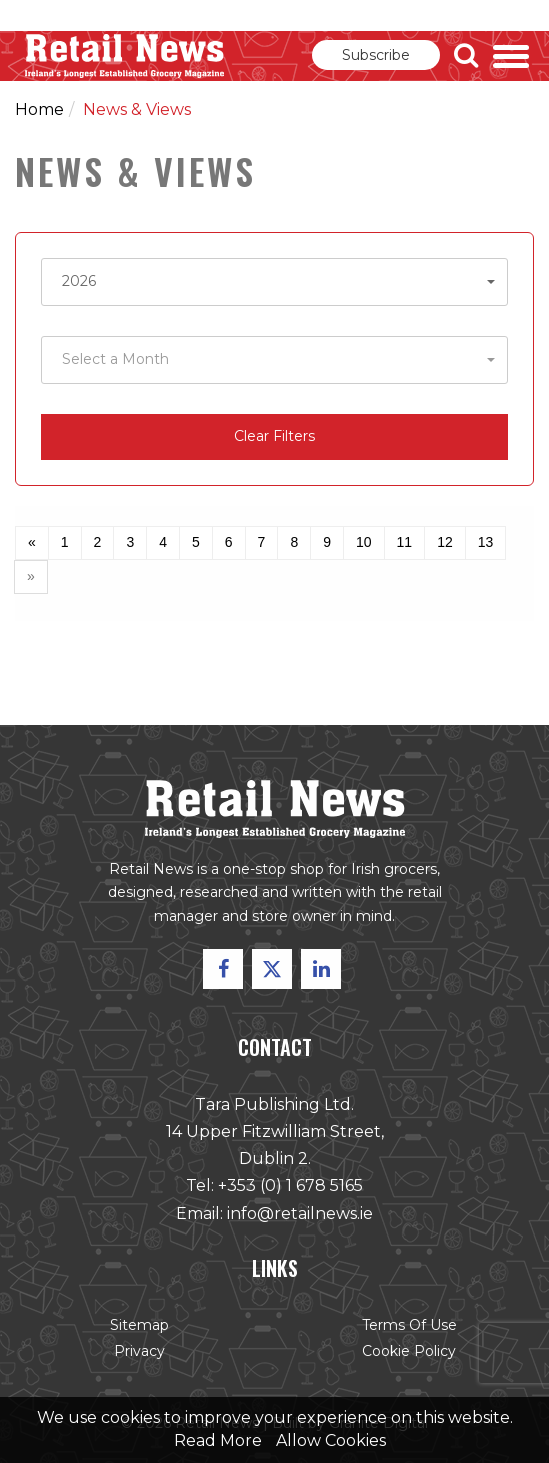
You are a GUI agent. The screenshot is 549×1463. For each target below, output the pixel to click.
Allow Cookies (331, 1440)
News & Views (137, 109)
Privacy (141, 1350)
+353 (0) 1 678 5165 (291, 1186)
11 (405, 542)
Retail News (125, 56)
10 (364, 542)
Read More (218, 1440)
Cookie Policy (407, 1350)
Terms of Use (408, 1324)
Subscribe (376, 55)
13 (486, 542)
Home (39, 109)
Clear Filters (274, 436)
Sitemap (141, 1324)
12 (445, 542)
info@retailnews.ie (299, 1213)
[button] (274, 282)
